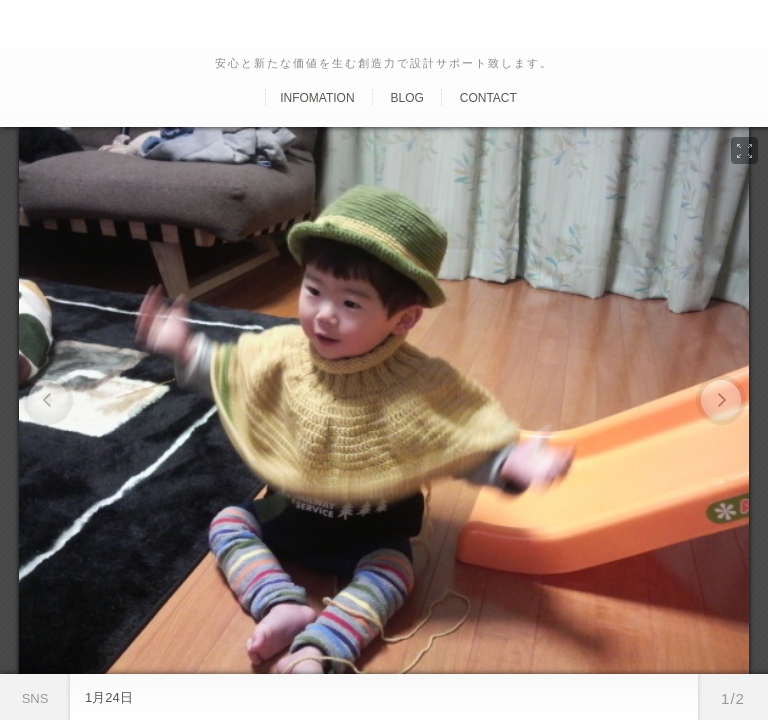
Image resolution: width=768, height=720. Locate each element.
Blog (406, 98)
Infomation (317, 98)
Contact (488, 98)
